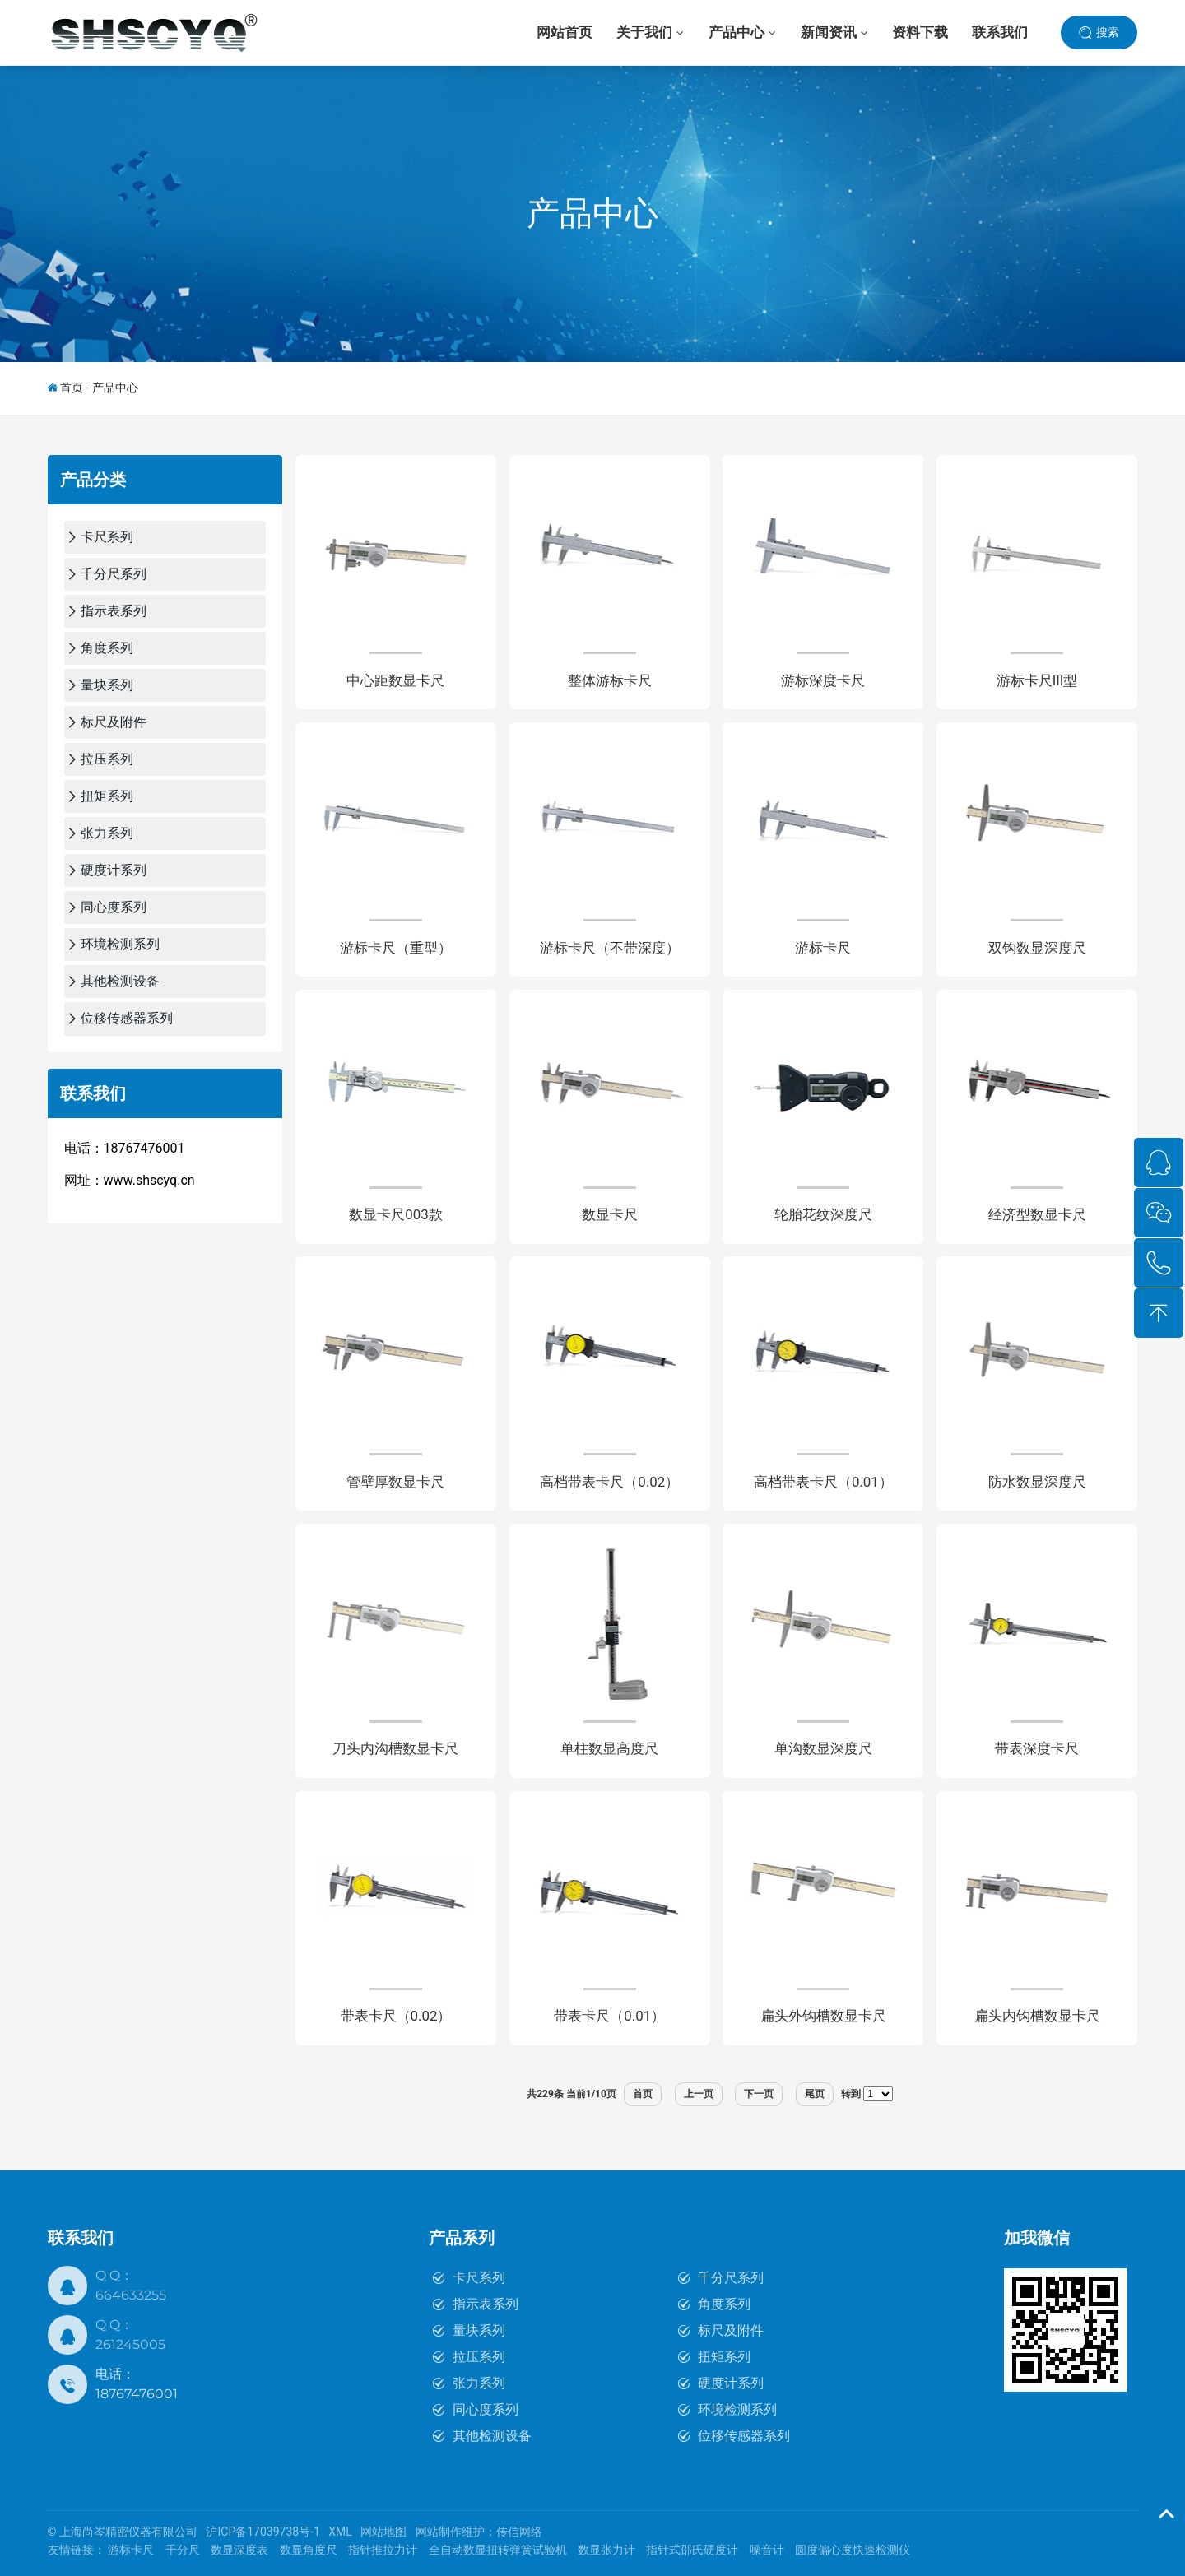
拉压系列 (479, 2357)
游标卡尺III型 (1037, 680)
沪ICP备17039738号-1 (262, 2531)
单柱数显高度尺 (610, 1749)
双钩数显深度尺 (1037, 948)
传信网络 (519, 2531)
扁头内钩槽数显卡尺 (1037, 2016)
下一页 (759, 2094)
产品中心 (592, 213)
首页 (71, 387)
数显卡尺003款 (395, 1214)
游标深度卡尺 (822, 680)
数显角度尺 (308, 2549)
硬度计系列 (731, 2383)
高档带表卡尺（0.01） (823, 1482)
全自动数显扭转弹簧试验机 (498, 2549)
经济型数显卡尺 (1037, 1214)
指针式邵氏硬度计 (692, 2549)
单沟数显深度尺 (823, 1749)
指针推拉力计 (382, 2549)
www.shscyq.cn (149, 1180)
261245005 (130, 2344)
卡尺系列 (479, 2278)
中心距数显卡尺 (396, 680)
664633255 (130, 2295)
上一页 (698, 2094)
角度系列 (724, 2304)
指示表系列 (485, 2304)
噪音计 (767, 2549)
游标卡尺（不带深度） (610, 948)
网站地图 (383, 2531)
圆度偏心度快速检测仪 (852, 2549)
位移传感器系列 (744, 2436)
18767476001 (136, 2394)
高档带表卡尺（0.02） (609, 1482)
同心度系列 (485, 2409)
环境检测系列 (737, 2409)
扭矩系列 (724, 2357)
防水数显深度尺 (1037, 1482)
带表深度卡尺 (1036, 1749)
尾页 (815, 2094)
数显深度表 (239, 2549)
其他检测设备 (492, 2436)
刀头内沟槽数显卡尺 (395, 1749)
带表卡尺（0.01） (609, 2016)
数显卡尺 (609, 1214)
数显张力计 (606, 2549)
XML (340, 2531)
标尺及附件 (731, 2330)
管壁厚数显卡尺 (396, 1482)
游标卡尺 (823, 948)
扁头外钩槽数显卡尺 (823, 2016)
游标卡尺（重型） (396, 948)
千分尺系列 (731, 2278)
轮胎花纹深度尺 (823, 1214)
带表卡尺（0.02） (395, 2016)
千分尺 (182, 2549)
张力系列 (479, 2383)
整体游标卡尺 (609, 680)
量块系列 (479, 2330)
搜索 (1107, 32)
